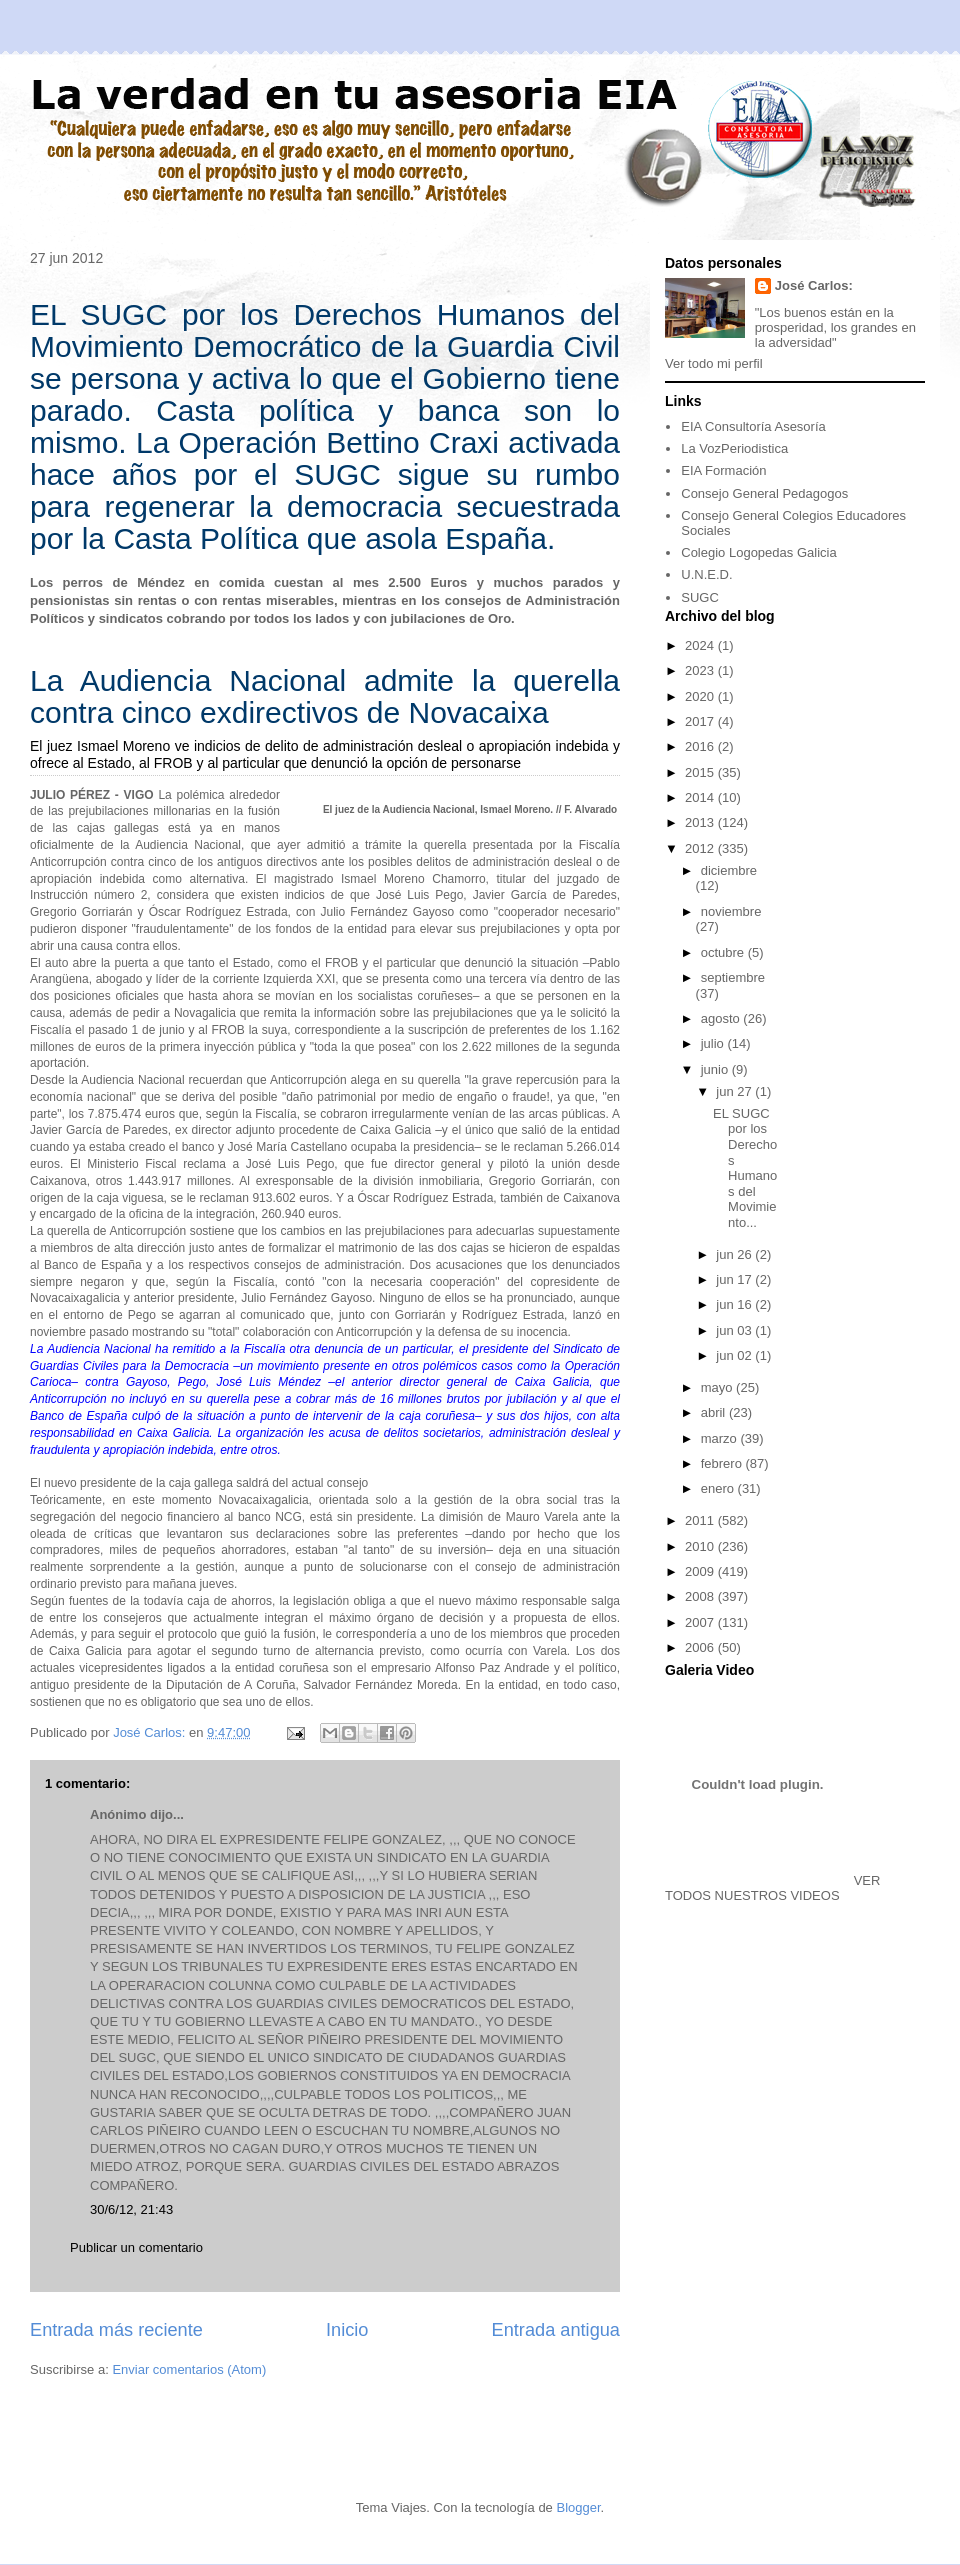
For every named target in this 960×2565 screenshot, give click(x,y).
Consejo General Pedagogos (764, 493)
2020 (701, 696)
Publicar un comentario (136, 2247)
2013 (701, 822)
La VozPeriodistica (734, 448)
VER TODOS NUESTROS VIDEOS (772, 1888)
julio (714, 1043)
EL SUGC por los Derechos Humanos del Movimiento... (745, 1168)
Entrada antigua (556, 2330)
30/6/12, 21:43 (131, 2209)
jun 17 (735, 1279)
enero (719, 1488)
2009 (701, 1571)
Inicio (347, 2330)
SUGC (700, 597)
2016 (701, 746)
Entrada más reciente (116, 2330)
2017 (701, 721)
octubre (724, 952)
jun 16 (735, 1304)
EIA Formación (723, 470)
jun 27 (735, 1091)
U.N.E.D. (706, 574)
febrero (723, 1463)
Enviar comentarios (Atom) (189, 2369)
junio (716, 1069)
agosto (722, 1018)
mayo (718, 1387)
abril (715, 1412)
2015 (701, 772)
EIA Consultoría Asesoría (753, 426)
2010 (701, 1546)
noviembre (731, 911)
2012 (701, 848)
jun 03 (735, 1330)
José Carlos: (814, 285)
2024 (701, 645)
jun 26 (735, 1254)
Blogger (578, 2507)
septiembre (733, 977)
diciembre (729, 870)
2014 (701, 797)
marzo (721, 1438)
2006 (701, 1647)
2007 (701, 1622)
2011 (701, 1520)
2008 (701, 1596)
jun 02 (735, 1355)
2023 (701, 670)
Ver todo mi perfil (714, 363)
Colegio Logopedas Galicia (758, 552)
